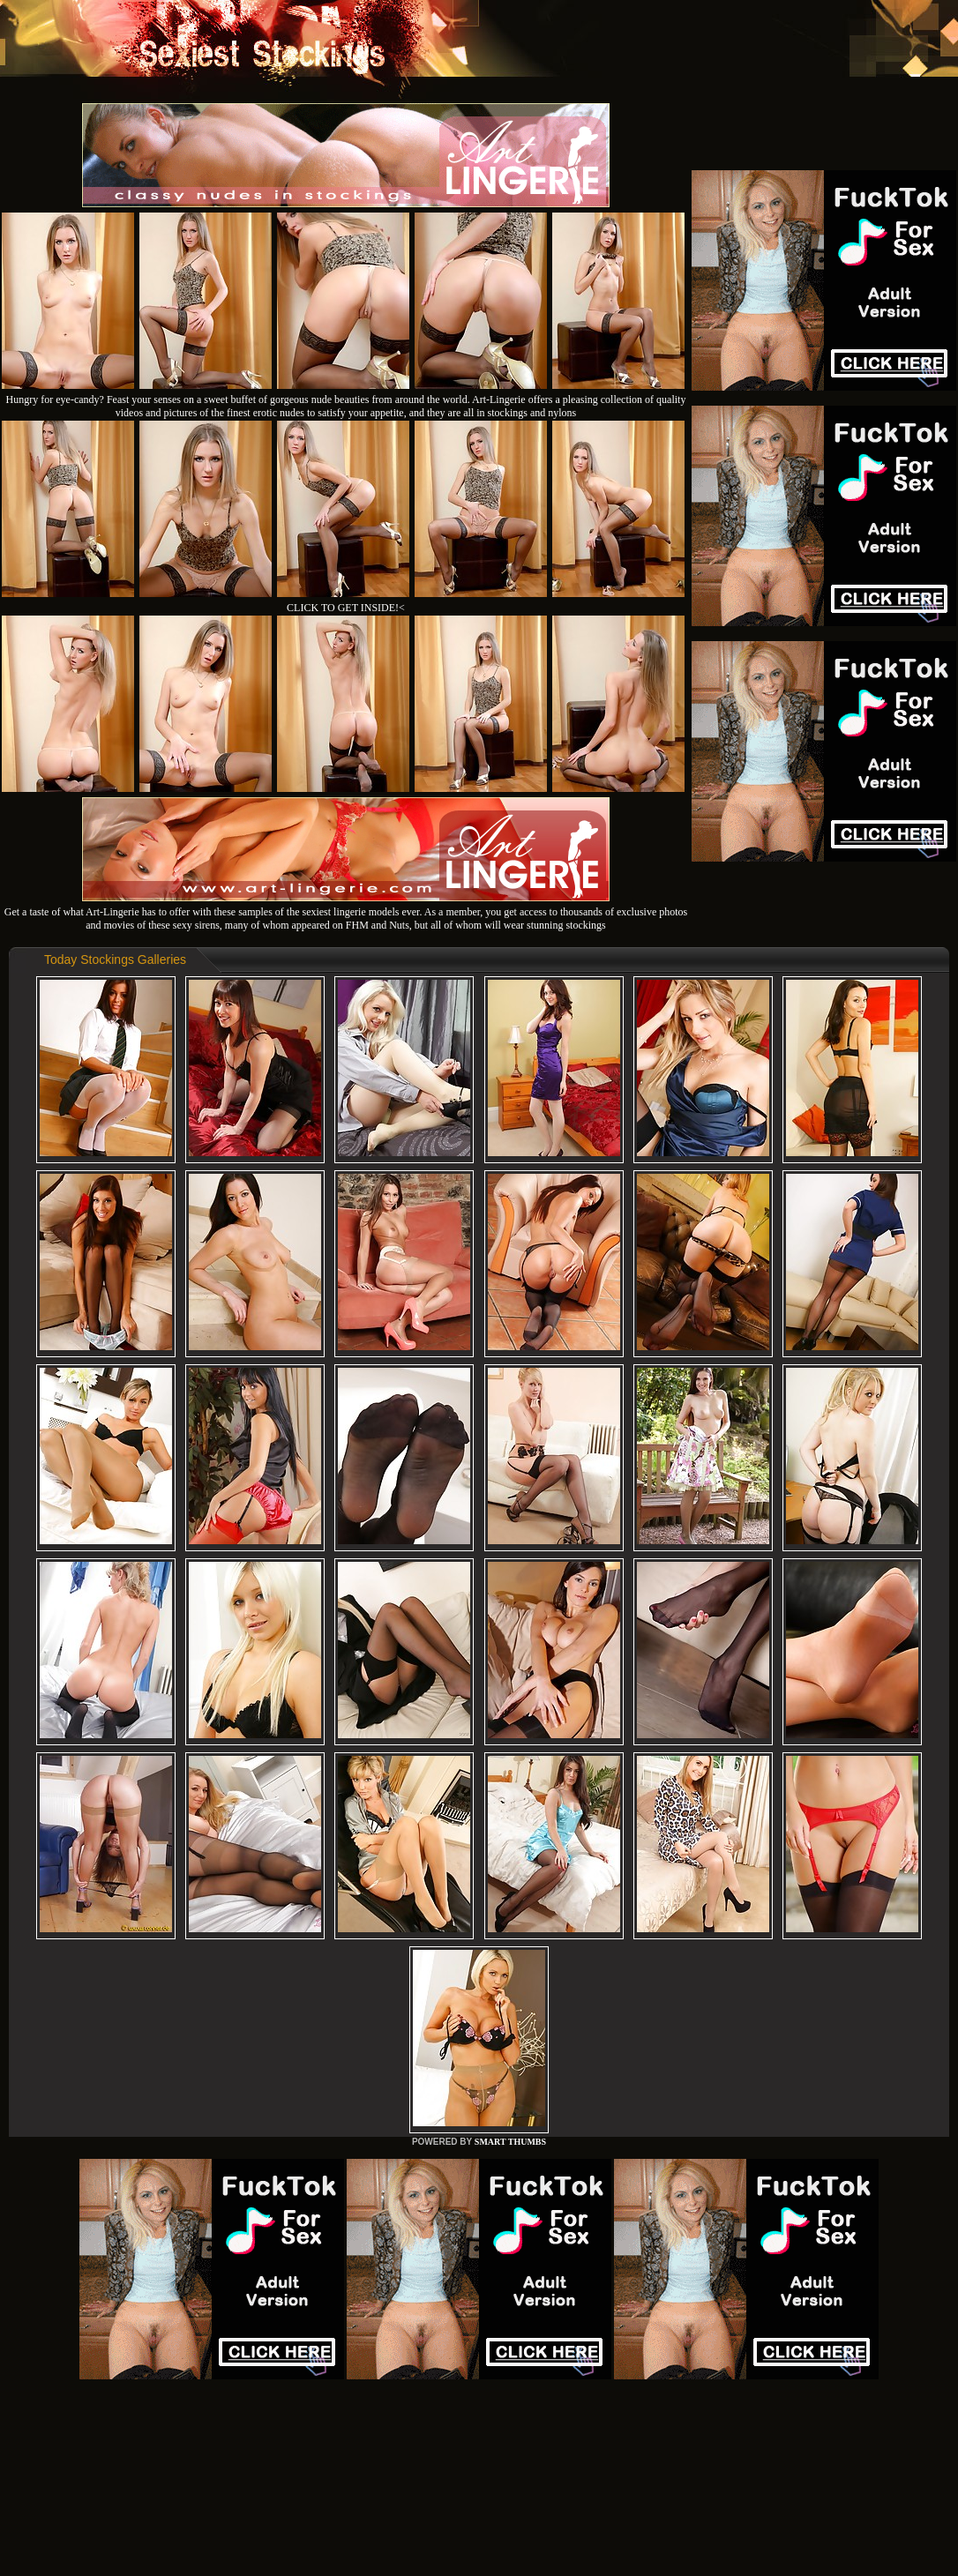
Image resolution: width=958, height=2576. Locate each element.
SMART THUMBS (510, 2142)
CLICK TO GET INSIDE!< (346, 607)
